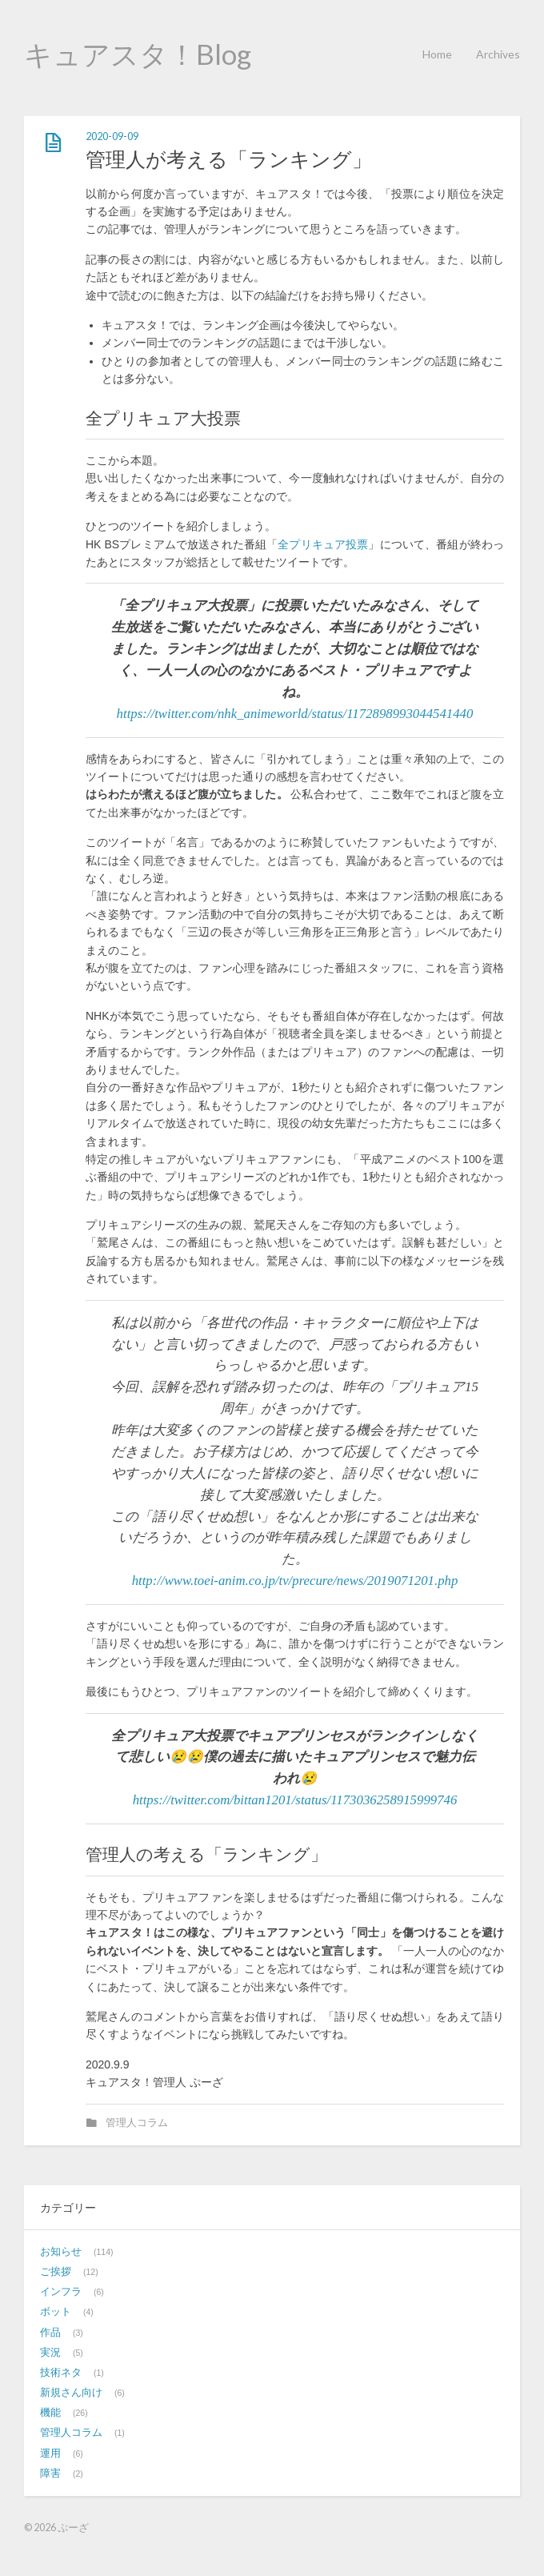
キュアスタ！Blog (137, 53)
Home (437, 54)
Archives (498, 54)
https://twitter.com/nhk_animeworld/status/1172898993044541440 (295, 713)
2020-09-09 (112, 136)
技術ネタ (61, 2372)
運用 (50, 2453)
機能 (50, 2412)
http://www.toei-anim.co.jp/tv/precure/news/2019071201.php (295, 1580)
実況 (50, 2352)
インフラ (61, 2291)
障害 (50, 2473)
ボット (55, 2311)
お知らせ (61, 2251)
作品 (50, 2332)
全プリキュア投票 (323, 544)
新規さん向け (71, 2392)
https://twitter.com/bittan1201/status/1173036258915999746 (295, 1800)
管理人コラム (137, 2123)
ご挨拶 (55, 2271)
